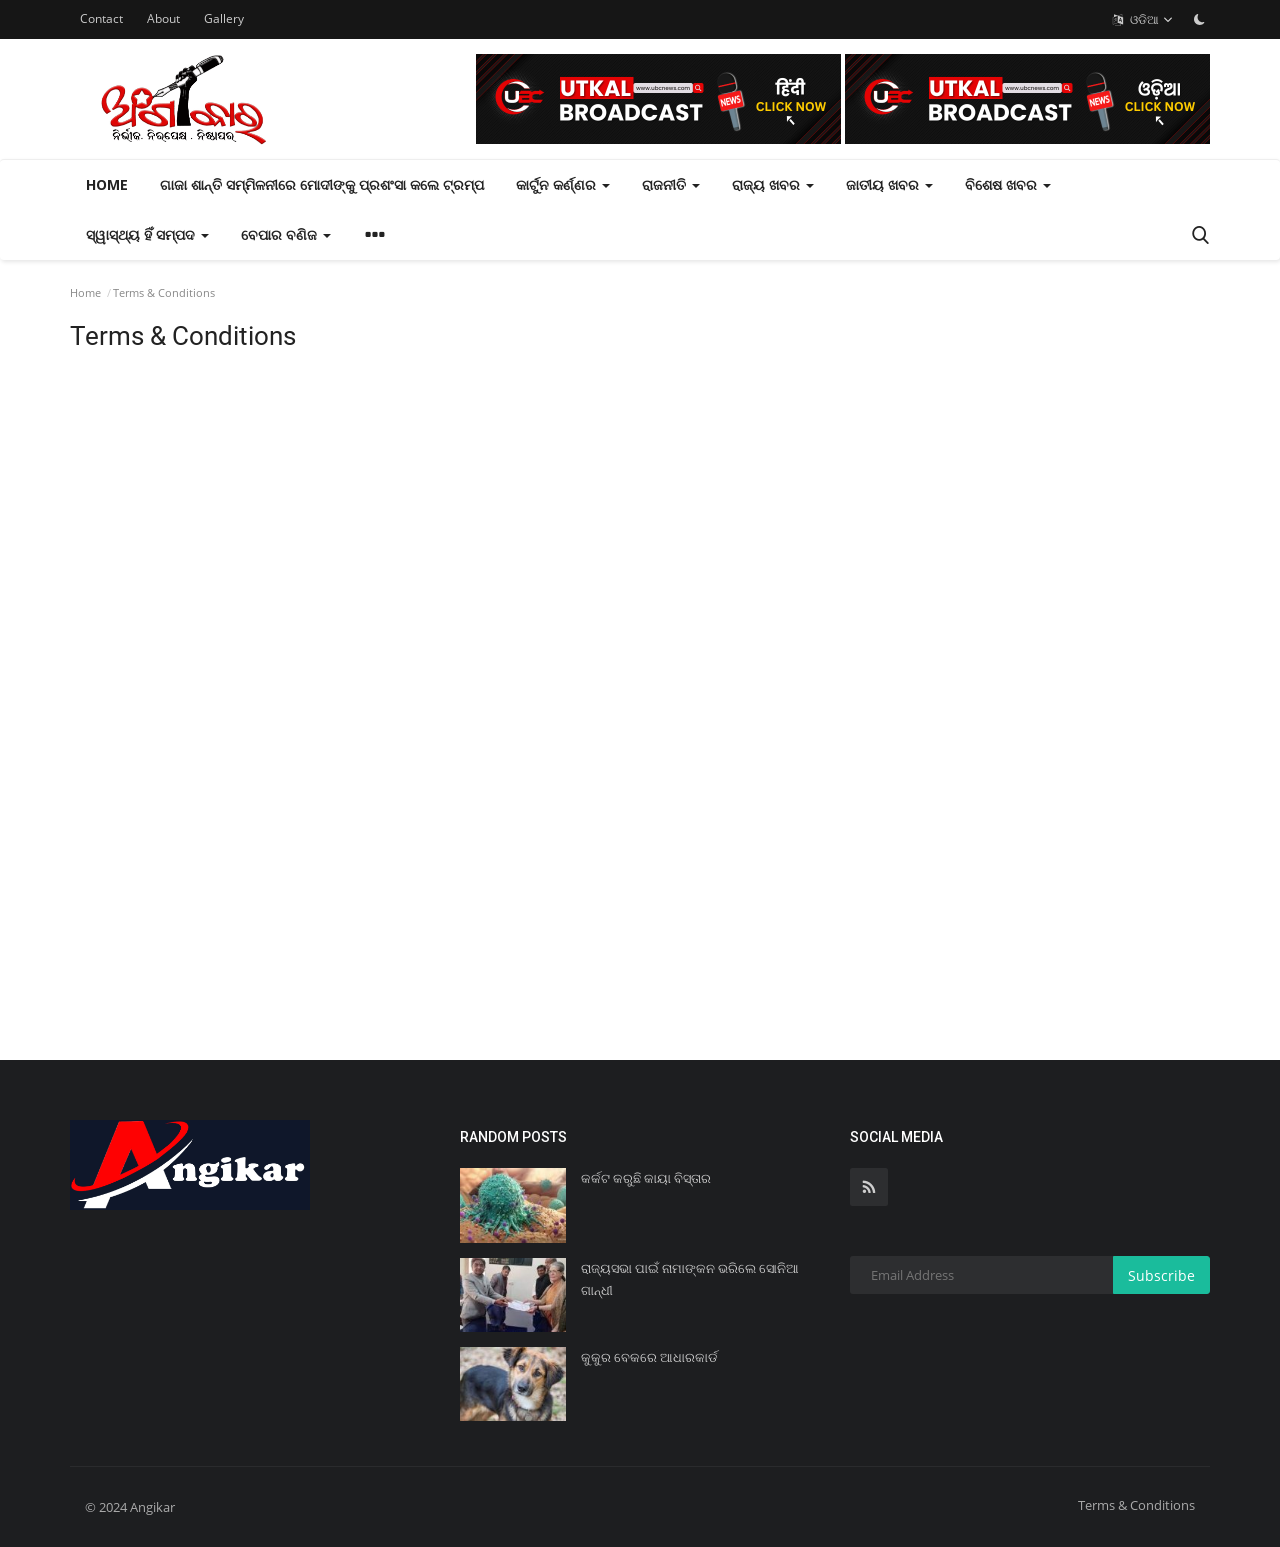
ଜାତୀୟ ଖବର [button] (889, 184)
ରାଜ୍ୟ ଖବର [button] (773, 184)
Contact (101, 18)
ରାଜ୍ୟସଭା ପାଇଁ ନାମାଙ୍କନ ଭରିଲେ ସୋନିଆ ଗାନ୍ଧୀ (690, 1279)
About (163, 18)
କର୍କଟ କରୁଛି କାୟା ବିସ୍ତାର (646, 1178)
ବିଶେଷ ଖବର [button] (1008, 184)
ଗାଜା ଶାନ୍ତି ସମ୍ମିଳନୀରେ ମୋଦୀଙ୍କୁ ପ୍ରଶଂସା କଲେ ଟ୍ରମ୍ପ (322, 184)
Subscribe (1161, 1275)
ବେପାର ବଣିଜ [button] (286, 234)
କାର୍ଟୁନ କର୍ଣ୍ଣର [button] (563, 184)
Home (107, 184)
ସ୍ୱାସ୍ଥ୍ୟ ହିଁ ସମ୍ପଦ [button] (147, 234)
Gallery (224, 18)
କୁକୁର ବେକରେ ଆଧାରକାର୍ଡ (649, 1357)
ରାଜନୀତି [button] (671, 184)
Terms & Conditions (1136, 1505)
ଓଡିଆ (1143, 20)
